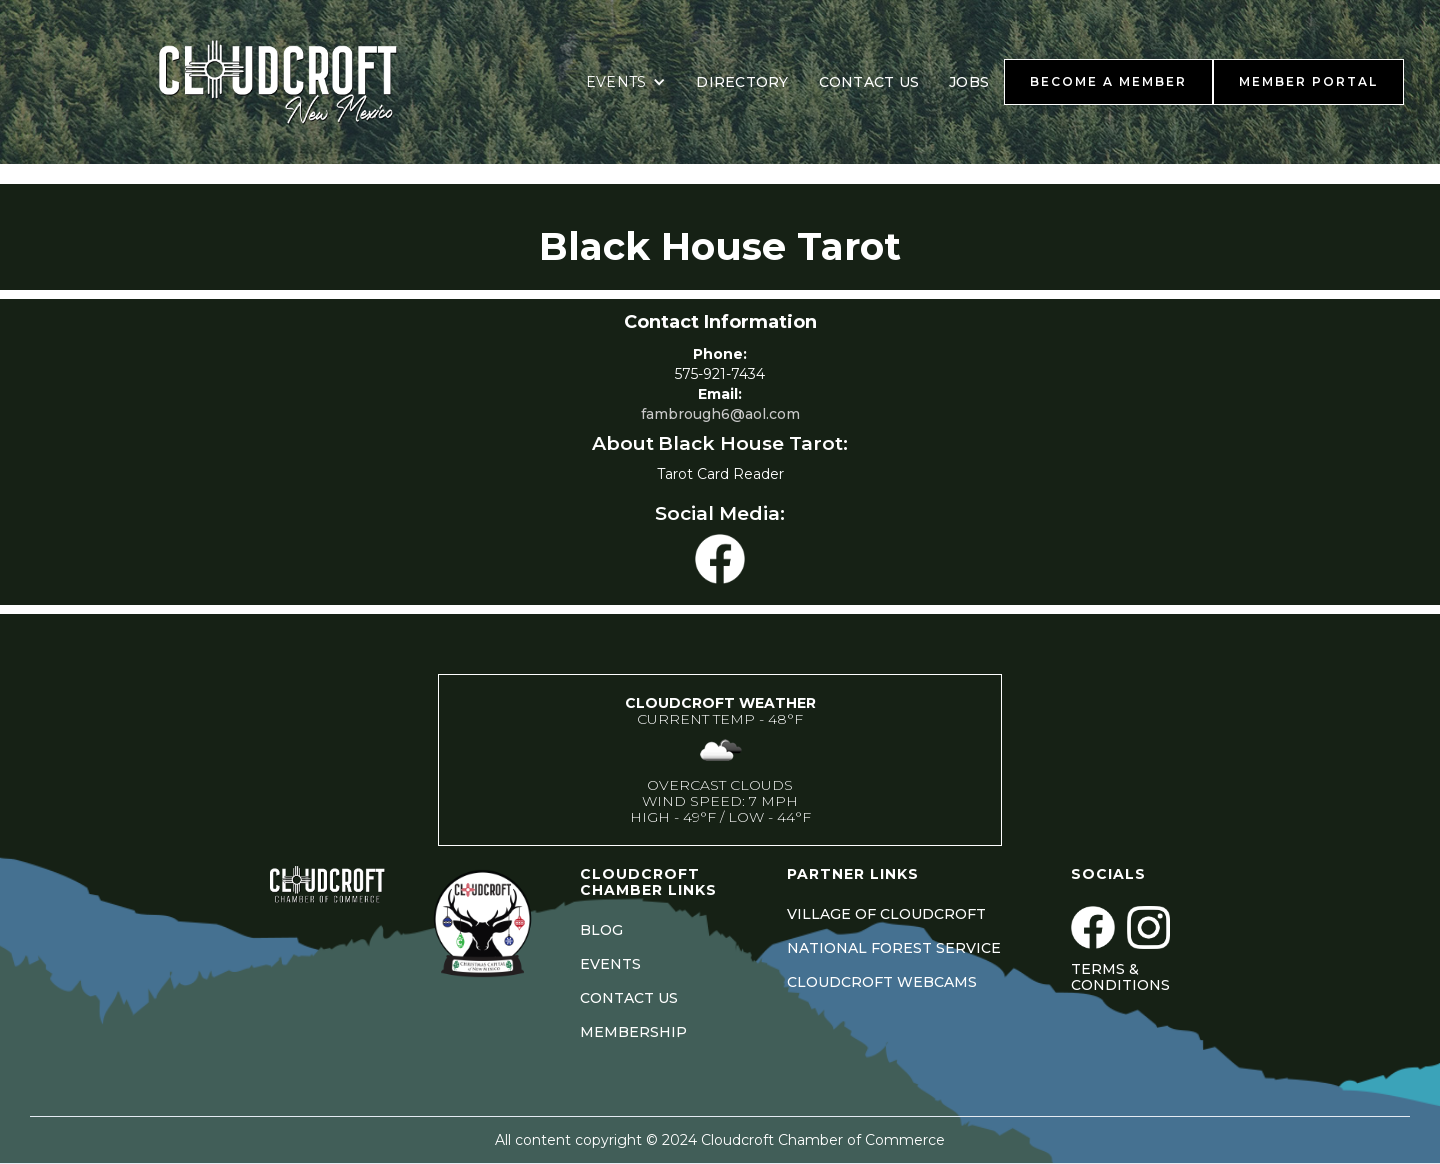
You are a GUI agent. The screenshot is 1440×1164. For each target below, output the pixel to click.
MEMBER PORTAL (1308, 81)
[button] (626, 82)
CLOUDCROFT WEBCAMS (882, 982)
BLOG (601, 930)
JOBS (969, 82)
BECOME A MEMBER (1108, 81)
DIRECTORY (742, 82)
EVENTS (610, 964)
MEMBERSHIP (633, 1032)
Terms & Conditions (1120, 977)
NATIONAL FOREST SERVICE (894, 948)
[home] (303, 82)
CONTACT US (869, 82)
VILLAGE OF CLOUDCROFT (886, 914)
